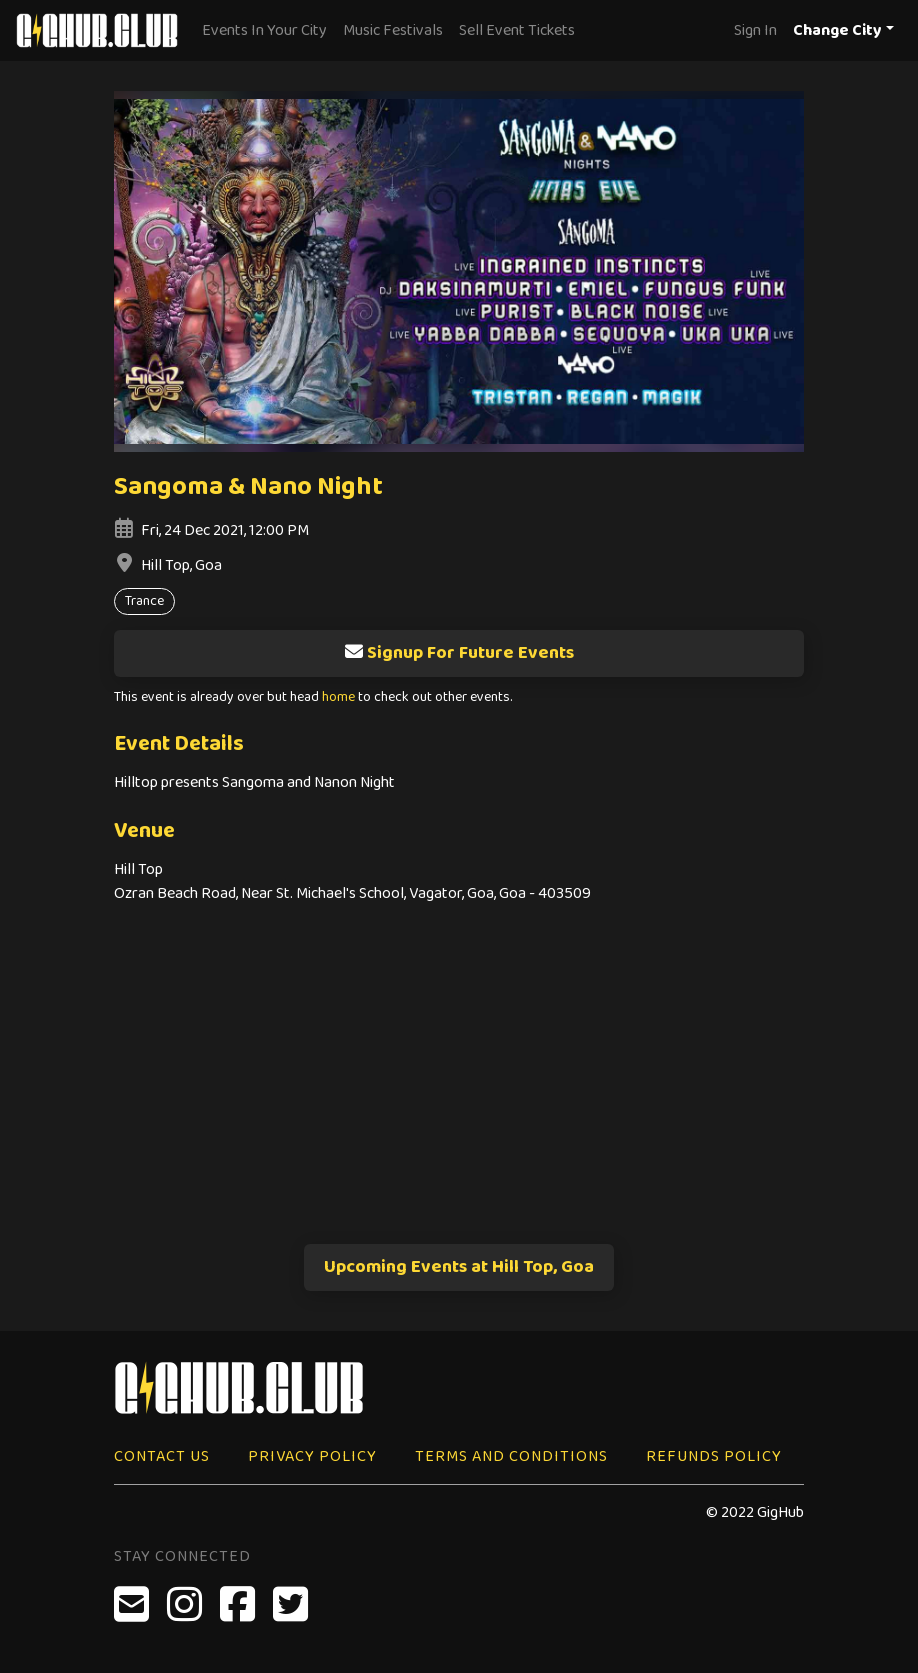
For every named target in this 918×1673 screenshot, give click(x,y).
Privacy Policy (312, 1456)
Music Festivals (393, 30)
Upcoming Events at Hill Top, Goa (459, 1267)
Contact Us (162, 1456)
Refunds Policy (714, 1456)
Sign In (755, 30)
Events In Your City (264, 30)
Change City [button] (837, 30)
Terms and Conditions (511, 1456)
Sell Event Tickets (517, 30)
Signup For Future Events (459, 653)
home (338, 697)
